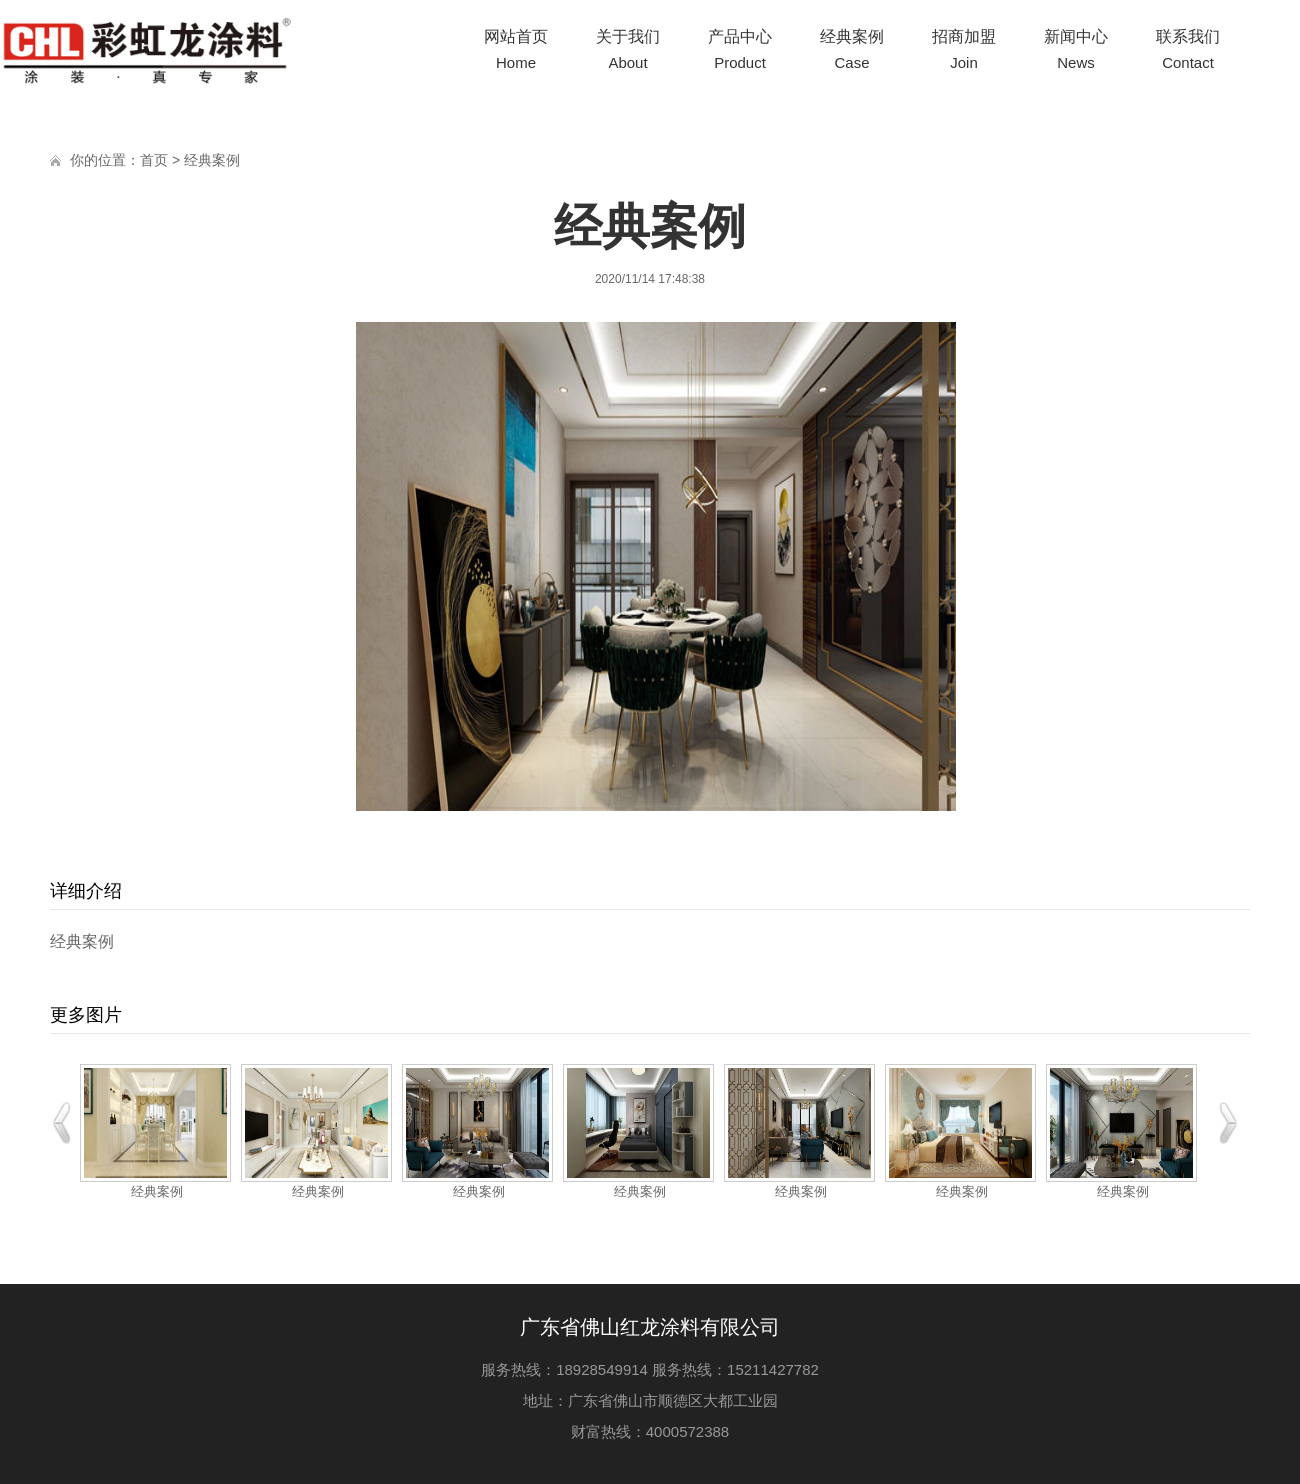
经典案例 (852, 52)
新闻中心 (1076, 52)
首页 (154, 160)
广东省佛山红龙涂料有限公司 (650, 1327)
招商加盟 (964, 52)
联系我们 (1188, 52)
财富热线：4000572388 (650, 1431)
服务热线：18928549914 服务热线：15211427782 (650, 1369)
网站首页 (516, 52)
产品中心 (740, 52)
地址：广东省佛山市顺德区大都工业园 (650, 1400)
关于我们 (628, 52)
